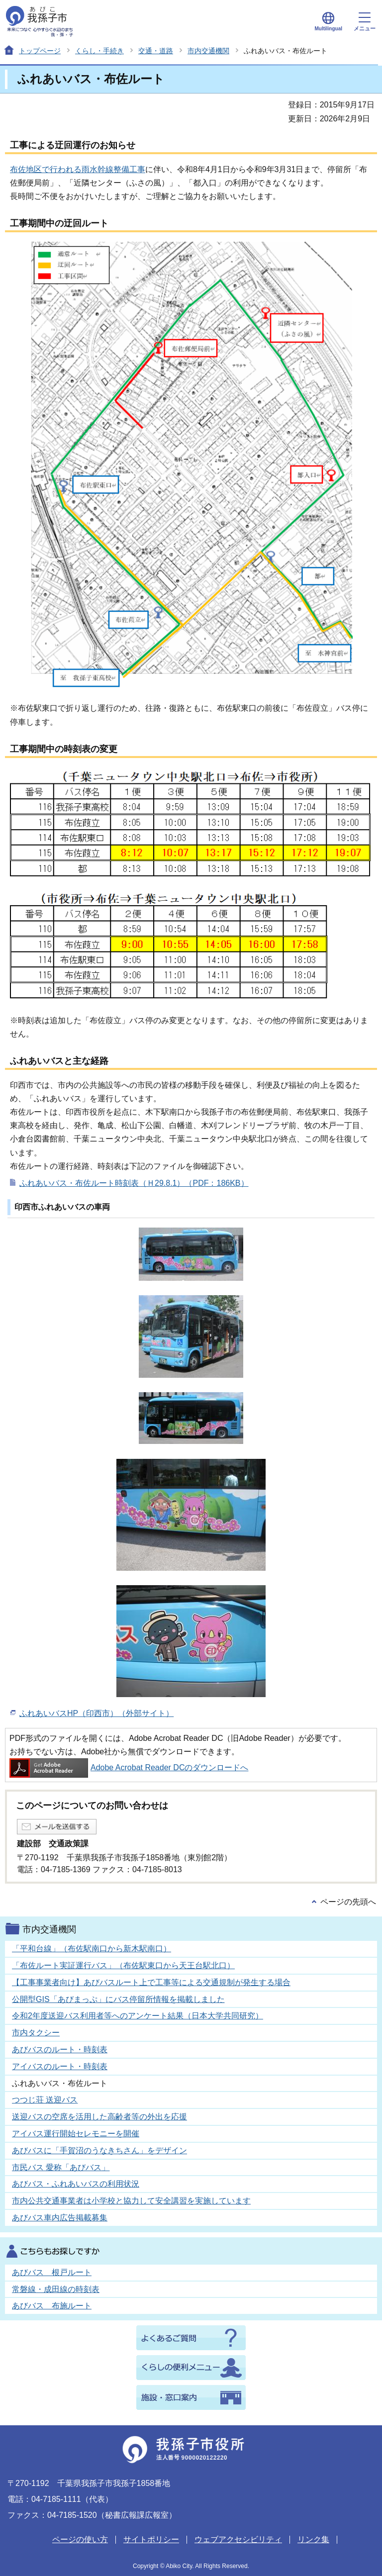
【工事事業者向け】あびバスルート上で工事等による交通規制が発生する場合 (151, 1982)
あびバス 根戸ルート (52, 2272)
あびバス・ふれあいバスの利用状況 (75, 2184)
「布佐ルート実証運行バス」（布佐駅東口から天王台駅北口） (123, 1965)
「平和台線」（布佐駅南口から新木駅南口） (91, 1948)
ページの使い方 (80, 2539)
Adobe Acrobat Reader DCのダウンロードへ (128, 1767)
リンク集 (313, 2539)
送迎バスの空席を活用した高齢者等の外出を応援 (99, 2116)
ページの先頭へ (348, 1902)
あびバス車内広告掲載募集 (59, 2217)
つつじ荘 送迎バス (45, 2100)
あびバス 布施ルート (52, 2305)
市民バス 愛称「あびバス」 (60, 2167)
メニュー (365, 21)
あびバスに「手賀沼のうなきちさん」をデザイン (99, 2150)
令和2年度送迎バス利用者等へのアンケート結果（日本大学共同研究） (137, 2015)
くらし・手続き (99, 51)
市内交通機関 (208, 51)
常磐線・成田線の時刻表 (55, 2289)
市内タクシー (36, 2032)
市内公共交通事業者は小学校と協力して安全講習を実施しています (131, 2200)
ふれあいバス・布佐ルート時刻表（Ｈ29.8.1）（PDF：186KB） (134, 1183)
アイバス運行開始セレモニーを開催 (75, 2133)
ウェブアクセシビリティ (238, 2539)
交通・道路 (155, 51)
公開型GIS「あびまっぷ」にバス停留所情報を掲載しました (118, 1999)
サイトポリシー (151, 2539)
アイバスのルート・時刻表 (59, 2066)
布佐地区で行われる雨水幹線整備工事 (77, 169)
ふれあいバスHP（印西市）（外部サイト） (96, 1713)
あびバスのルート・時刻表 (59, 2049)
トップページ (40, 51)
